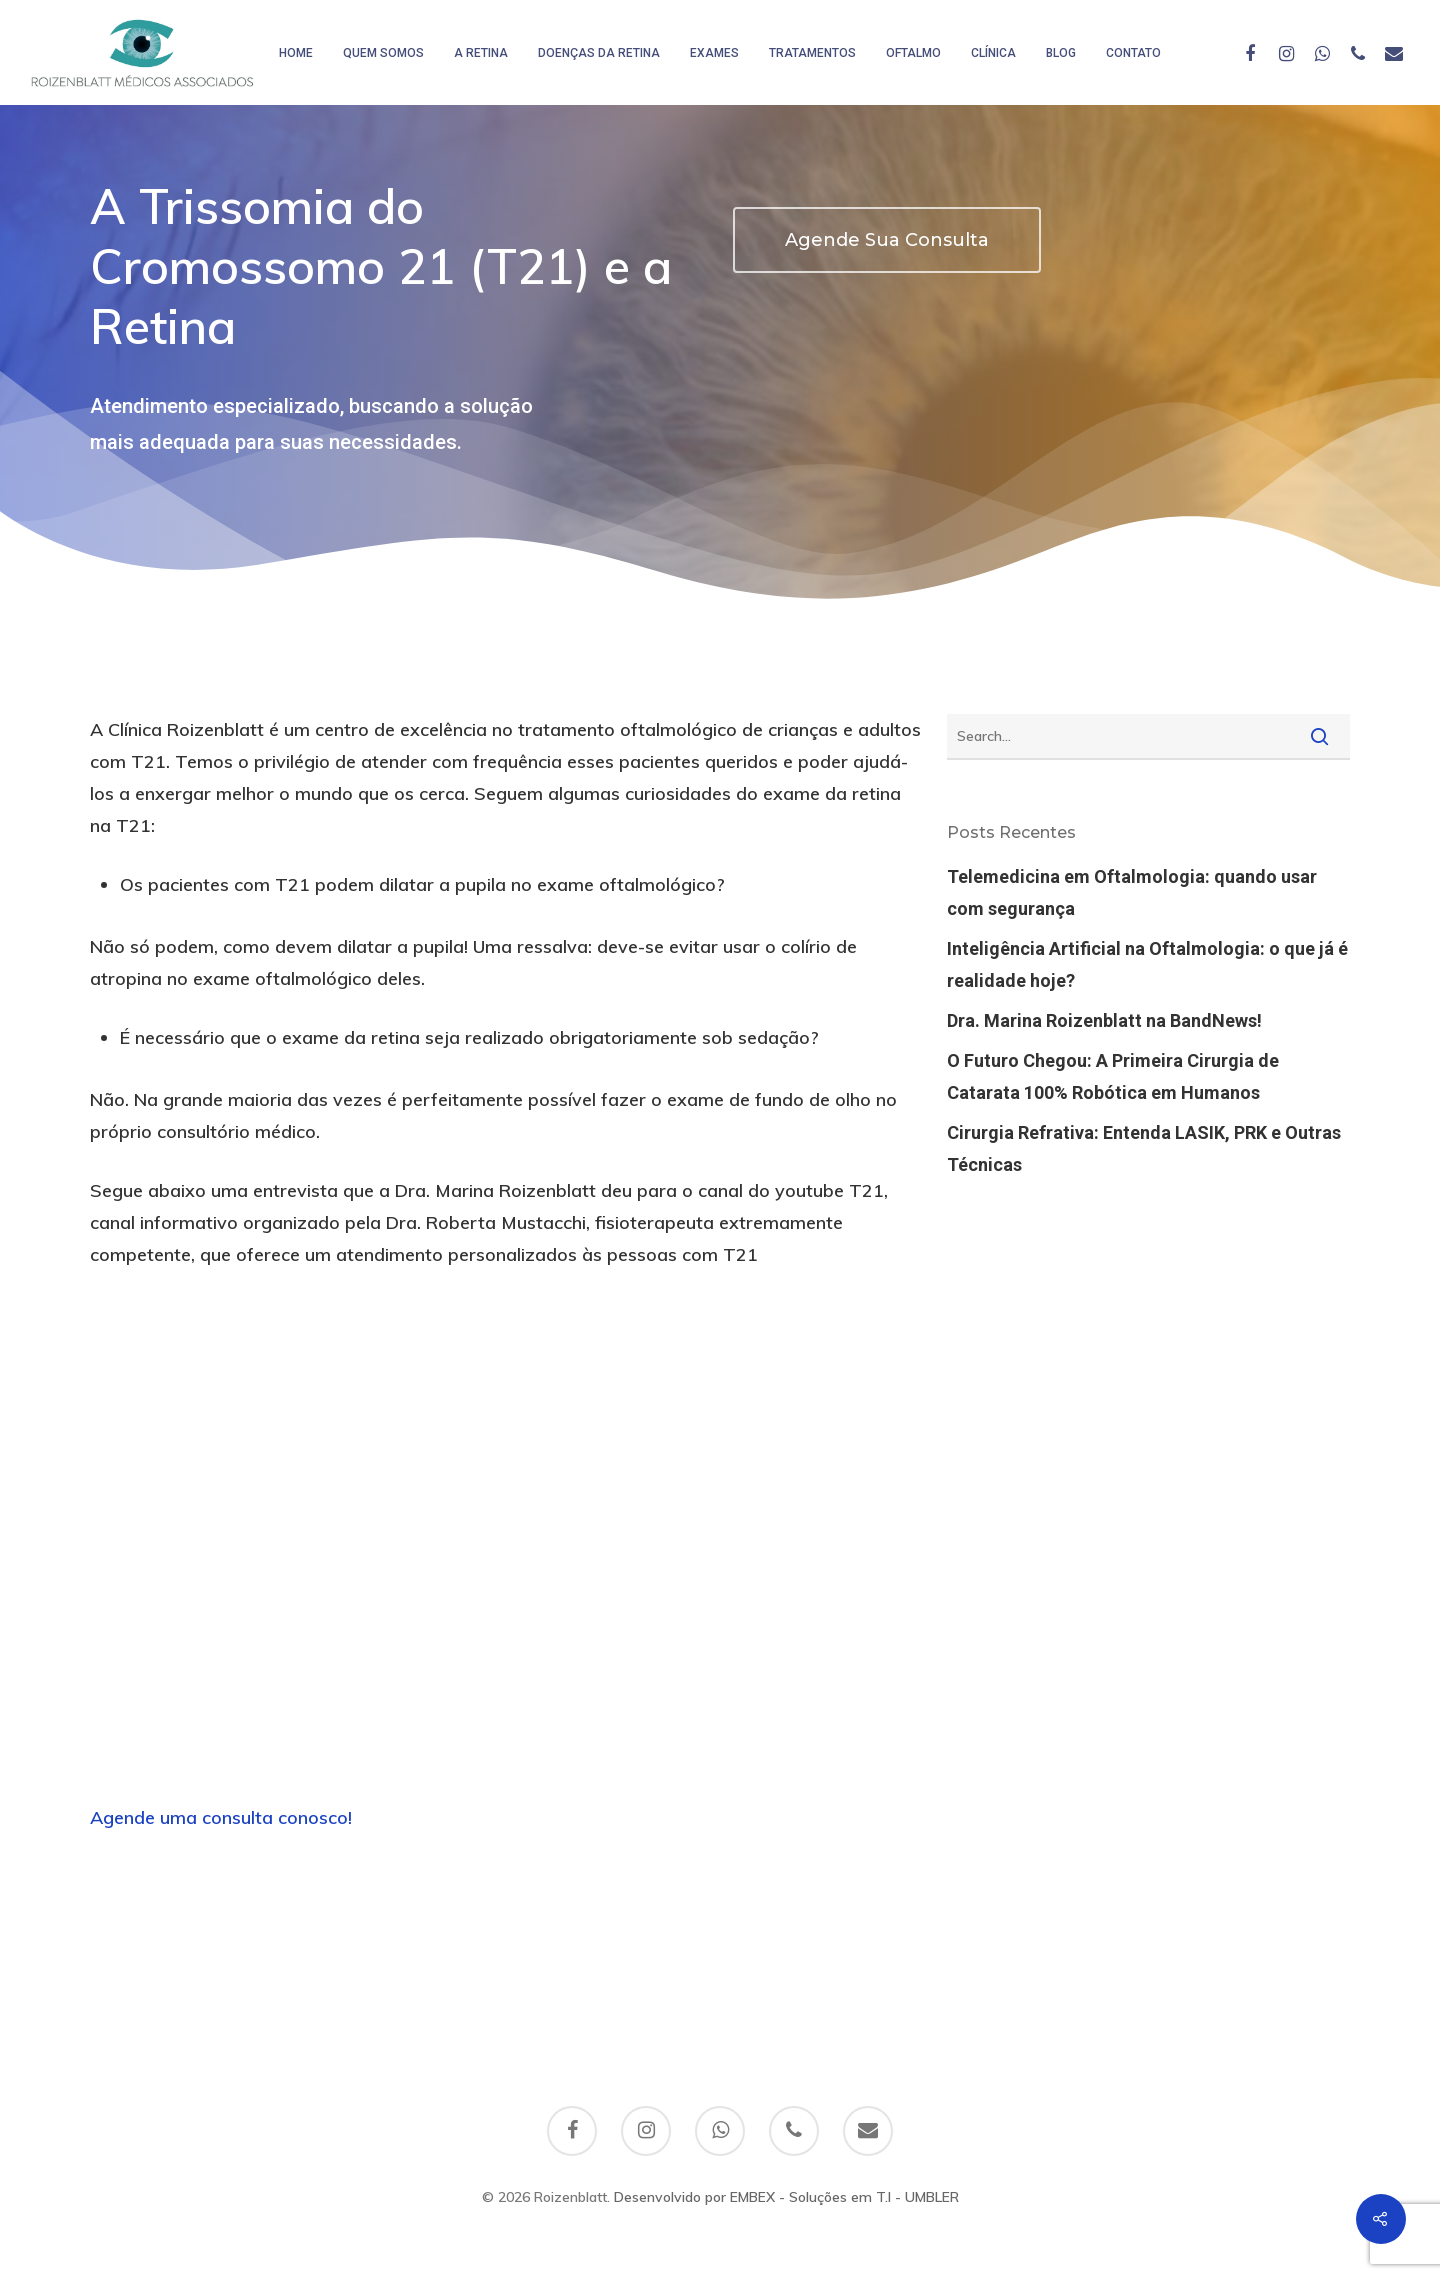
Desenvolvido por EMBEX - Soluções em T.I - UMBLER (786, 2197)
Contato (1133, 53)
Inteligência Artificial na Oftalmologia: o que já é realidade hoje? (1147, 964)
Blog (1061, 53)
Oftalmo (913, 53)
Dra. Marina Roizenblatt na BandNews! (1104, 1020)
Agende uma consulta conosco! (221, 1817)
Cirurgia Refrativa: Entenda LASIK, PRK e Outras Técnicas (1144, 1148)
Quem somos (383, 53)
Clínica (993, 53)
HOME (296, 53)
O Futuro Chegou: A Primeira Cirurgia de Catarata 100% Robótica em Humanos (1113, 1076)
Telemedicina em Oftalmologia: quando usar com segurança (1132, 892)
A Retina (481, 53)
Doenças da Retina (599, 53)
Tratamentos (812, 53)
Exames (714, 53)
